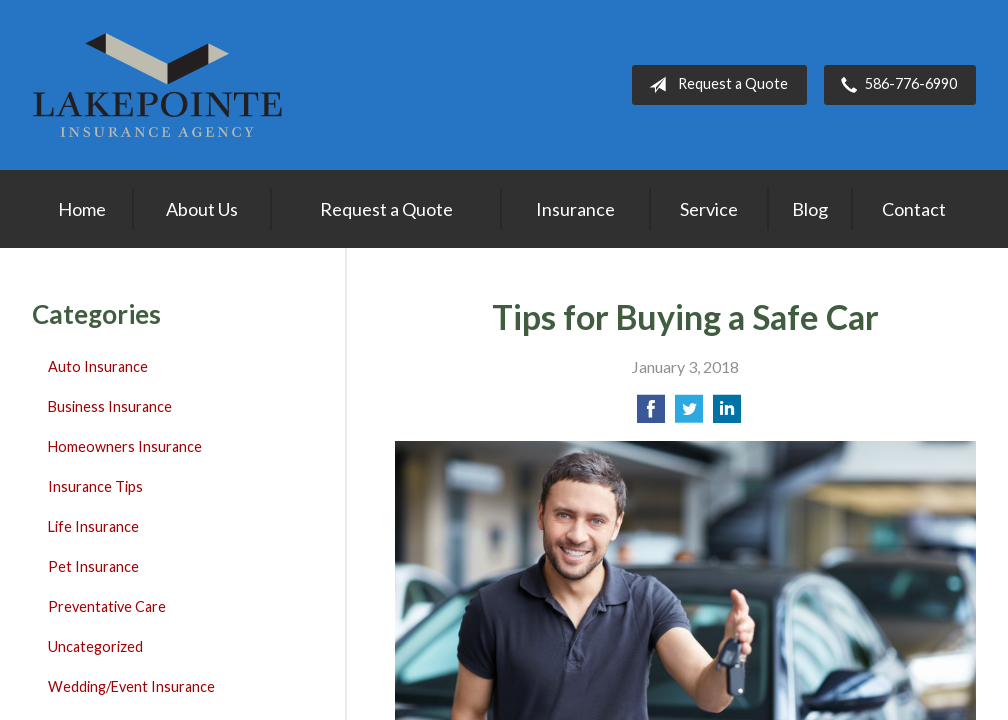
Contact (914, 209)
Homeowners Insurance (125, 446)
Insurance (575, 209)
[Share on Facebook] (651, 414)
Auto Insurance (98, 366)
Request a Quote (714, 85)
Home (82, 209)
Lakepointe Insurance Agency (157, 85)
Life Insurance (93, 526)
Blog (810, 209)
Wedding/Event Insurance (131, 686)
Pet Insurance (93, 566)
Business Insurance (110, 406)
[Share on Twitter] (689, 414)
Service (709, 209)
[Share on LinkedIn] (727, 414)
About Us (202, 209)
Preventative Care (107, 606)
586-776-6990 (895, 85)
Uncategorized (95, 646)
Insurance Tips (95, 486)
